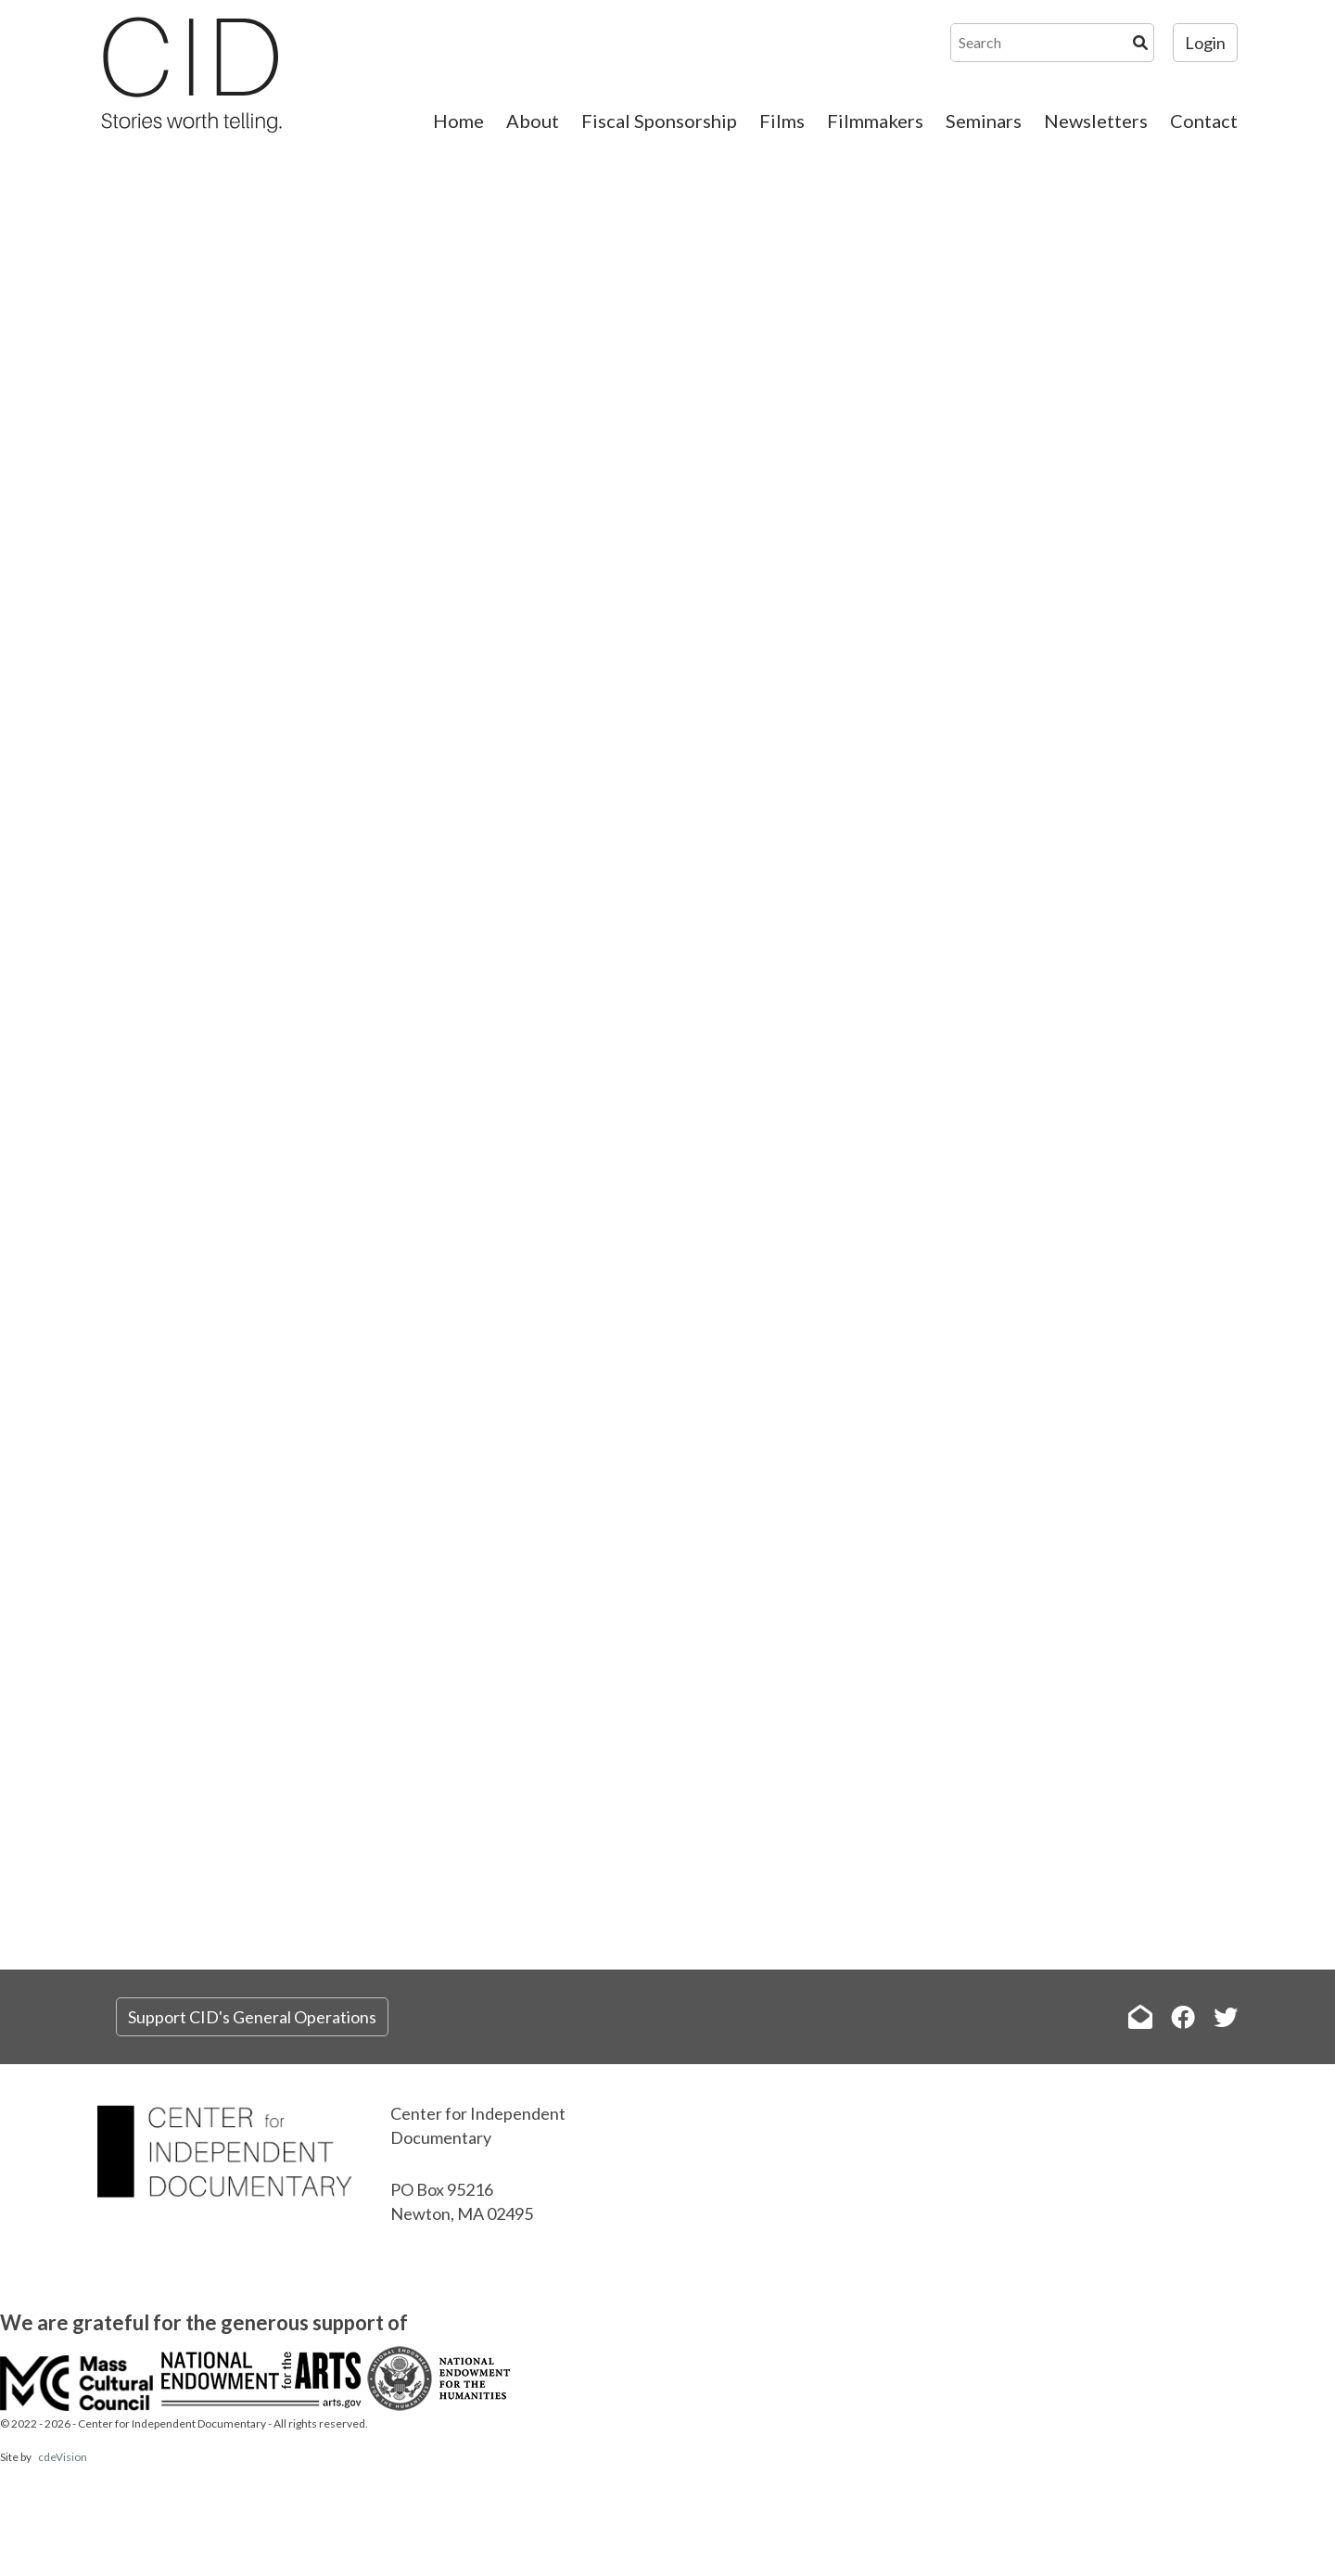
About (532, 120)
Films (782, 120)
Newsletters (1096, 120)
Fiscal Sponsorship (659, 120)
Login (1205, 42)
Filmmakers (875, 120)
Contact (1204, 120)
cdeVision (62, 2457)
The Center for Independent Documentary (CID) (190, 74)
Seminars (984, 120)
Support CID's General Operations (252, 2017)
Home (458, 120)
